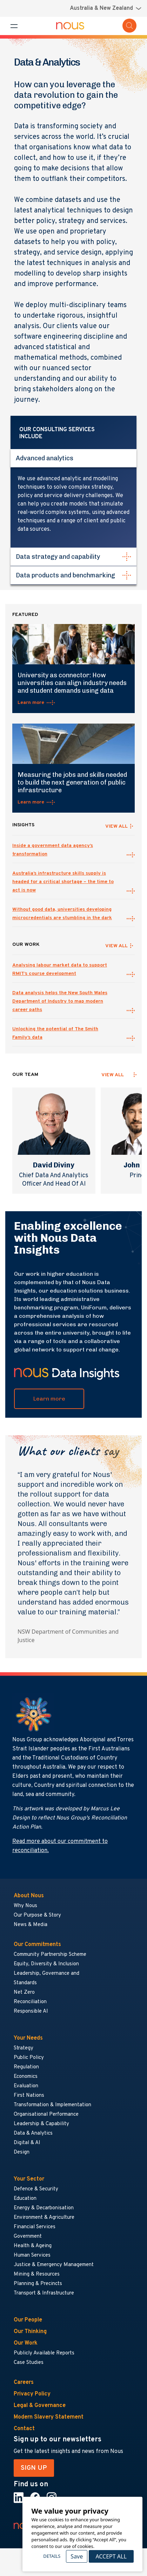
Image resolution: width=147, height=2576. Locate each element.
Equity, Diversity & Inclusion (46, 1964)
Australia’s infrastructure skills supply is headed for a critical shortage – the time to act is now (63, 881)
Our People (28, 2320)
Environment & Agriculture (44, 2217)
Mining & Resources (37, 2274)
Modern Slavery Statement (48, 2417)
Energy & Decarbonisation (44, 2208)
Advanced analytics (44, 458)
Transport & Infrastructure (44, 2293)
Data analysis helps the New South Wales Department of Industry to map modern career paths (59, 1001)
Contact (24, 2428)
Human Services (32, 2255)
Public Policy (29, 2057)
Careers (24, 2382)
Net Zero (24, 1992)
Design (21, 2152)
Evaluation (26, 2086)
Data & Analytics (33, 2133)
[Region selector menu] (105, 8)
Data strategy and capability (58, 557)
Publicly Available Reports (44, 2353)
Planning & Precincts (38, 2283)
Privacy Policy (32, 2394)
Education (25, 2198)
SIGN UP (34, 2468)
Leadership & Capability (41, 2124)
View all (112, 1075)
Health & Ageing (33, 2246)
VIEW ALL (116, 826)
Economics (26, 2076)
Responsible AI (31, 2011)
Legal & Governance (40, 2405)
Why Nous (25, 1906)
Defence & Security (36, 2189)
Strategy (23, 2048)
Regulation (26, 2067)
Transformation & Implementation (52, 2105)
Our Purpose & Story (37, 1915)
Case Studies (29, 2362)
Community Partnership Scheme (50, 1954)
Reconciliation (30, 2002)
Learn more (31, 703)
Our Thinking (30, 2331)
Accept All (110, 2556)
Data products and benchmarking (65, 575)
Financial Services (34, 2227)
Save (77, 2556)
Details (51, 2556)
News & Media (30, 1924)
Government (28, 2236)
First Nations (29, 2095)
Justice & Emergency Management (54, 2265)
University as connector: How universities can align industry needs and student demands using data (72, 682)
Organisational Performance (46, 2114)
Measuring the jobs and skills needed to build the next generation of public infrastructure (72, 782)
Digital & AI (27, 2143)
